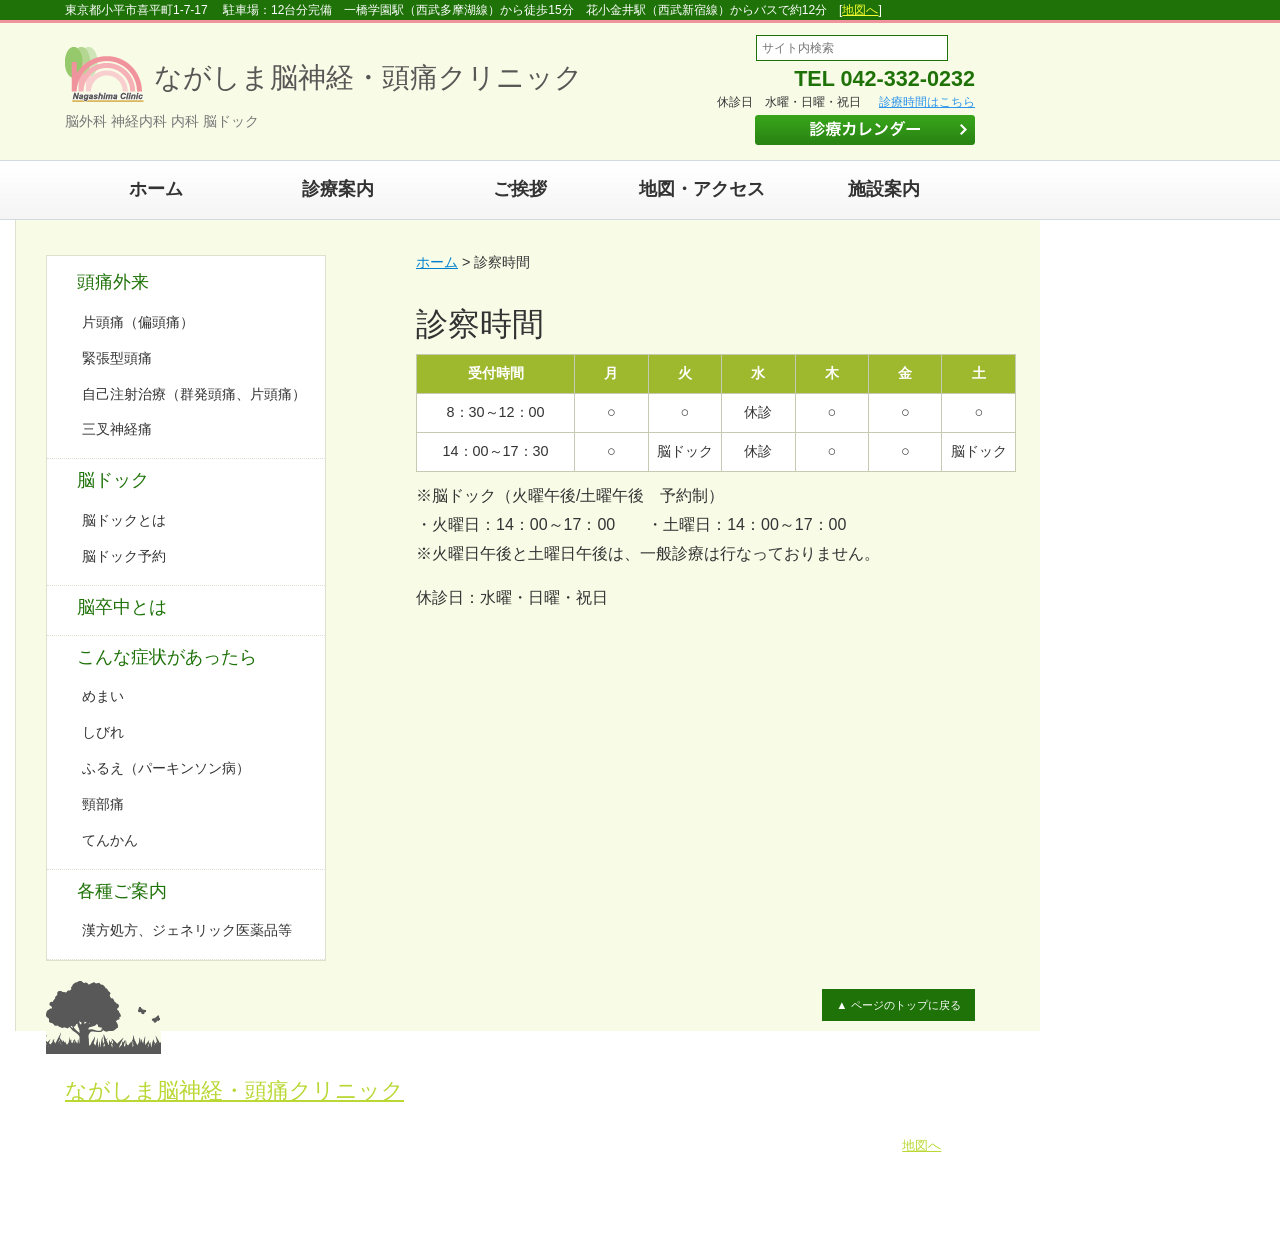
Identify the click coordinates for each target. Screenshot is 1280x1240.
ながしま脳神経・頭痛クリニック (234, 1090)
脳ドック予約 (124, 556)
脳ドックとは (124, 520)
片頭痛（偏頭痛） (138, 322)
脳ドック (113, 480)
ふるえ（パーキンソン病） (166, 768)
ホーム (156, 189)
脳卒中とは (122, 607)
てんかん (110, 840)
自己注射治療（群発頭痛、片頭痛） (194, 394)
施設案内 (884, 189)
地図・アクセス (702, 189)
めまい (103, 696)
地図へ (860, 10)
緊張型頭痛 (117, 358)
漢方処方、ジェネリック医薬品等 (187, 930)
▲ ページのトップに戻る (898, 1005)
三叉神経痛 (117, 429)
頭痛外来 (113, 282)
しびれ (103, 732)
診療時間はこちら (927, 102)
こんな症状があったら (167, 657)
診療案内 (338, 189)
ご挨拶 (520, 189)
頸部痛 (103, 804)
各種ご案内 (122, 891)
